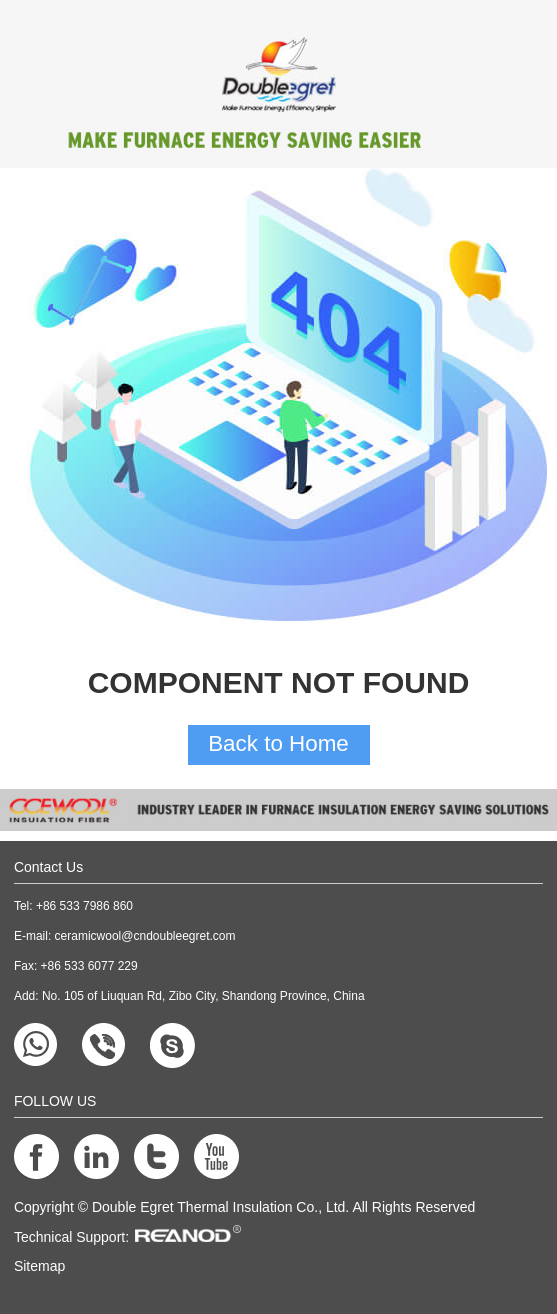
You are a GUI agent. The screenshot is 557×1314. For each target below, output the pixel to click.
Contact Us (48, 867)
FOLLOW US (55, 1101)
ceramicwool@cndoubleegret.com (145, 936)
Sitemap (39, 1266)
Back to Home (278, 743)
